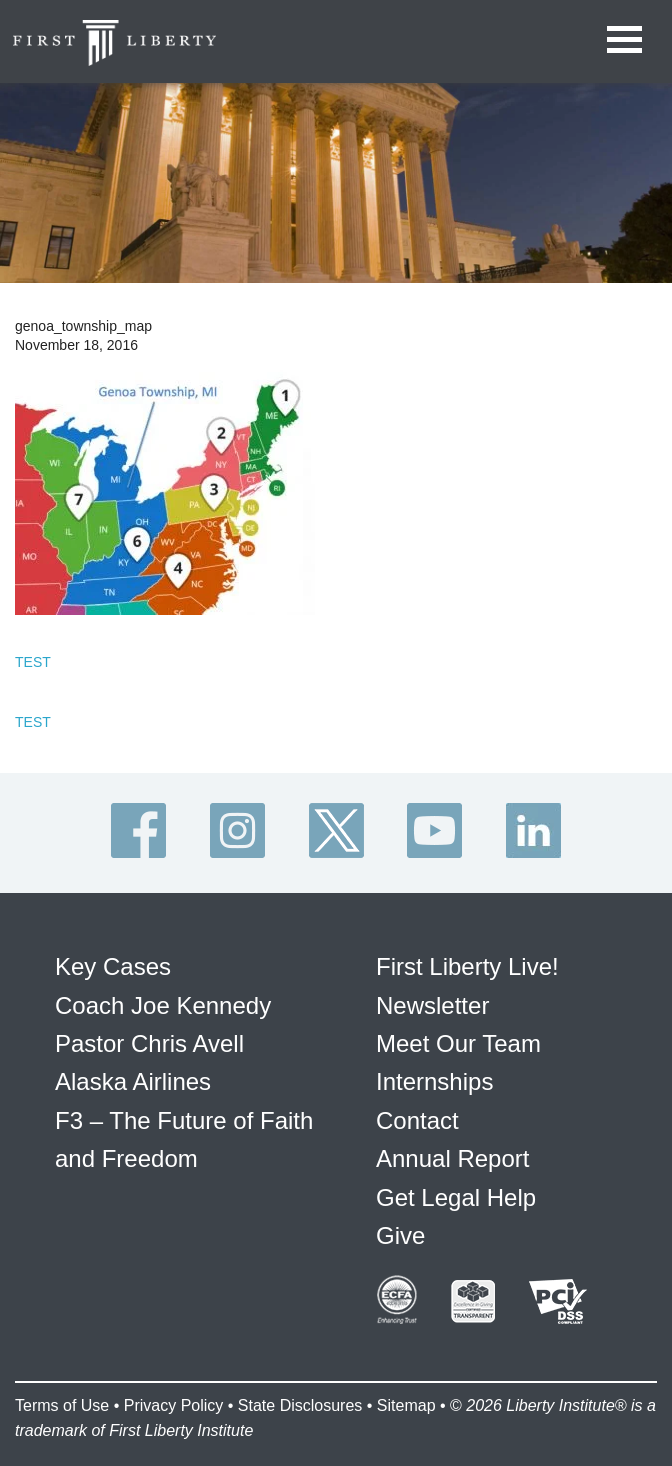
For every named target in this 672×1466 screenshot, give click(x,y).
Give (400, 1235)
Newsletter (432, 1005)
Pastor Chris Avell (149, 1043)
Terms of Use (62, 1405)
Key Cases (113, 966)
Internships (434, 1081)
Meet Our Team (458, 1043)
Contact (417, 1120)
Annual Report (452, 1158)
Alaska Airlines (133, 1081)
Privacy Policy (174, 1405)
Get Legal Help (456, 1197)
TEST (33, 662)
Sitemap (406, 1405)
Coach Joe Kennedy (163, 1005)
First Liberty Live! (467, 966)
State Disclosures (300, 1405)
